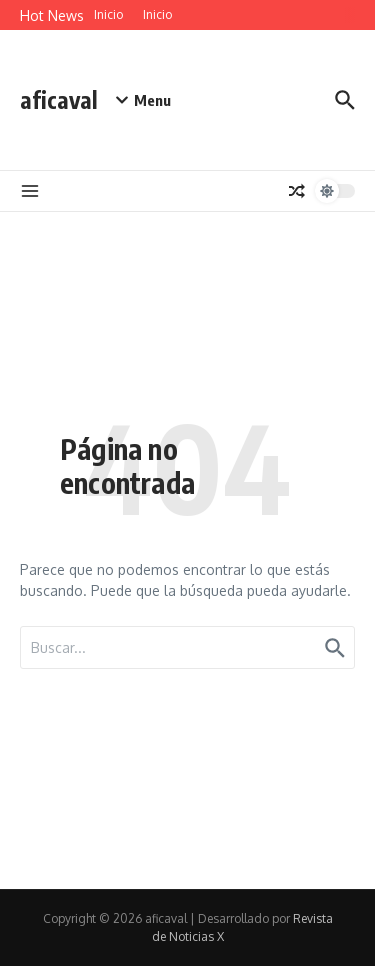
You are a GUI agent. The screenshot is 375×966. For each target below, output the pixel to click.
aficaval (59, 99)
